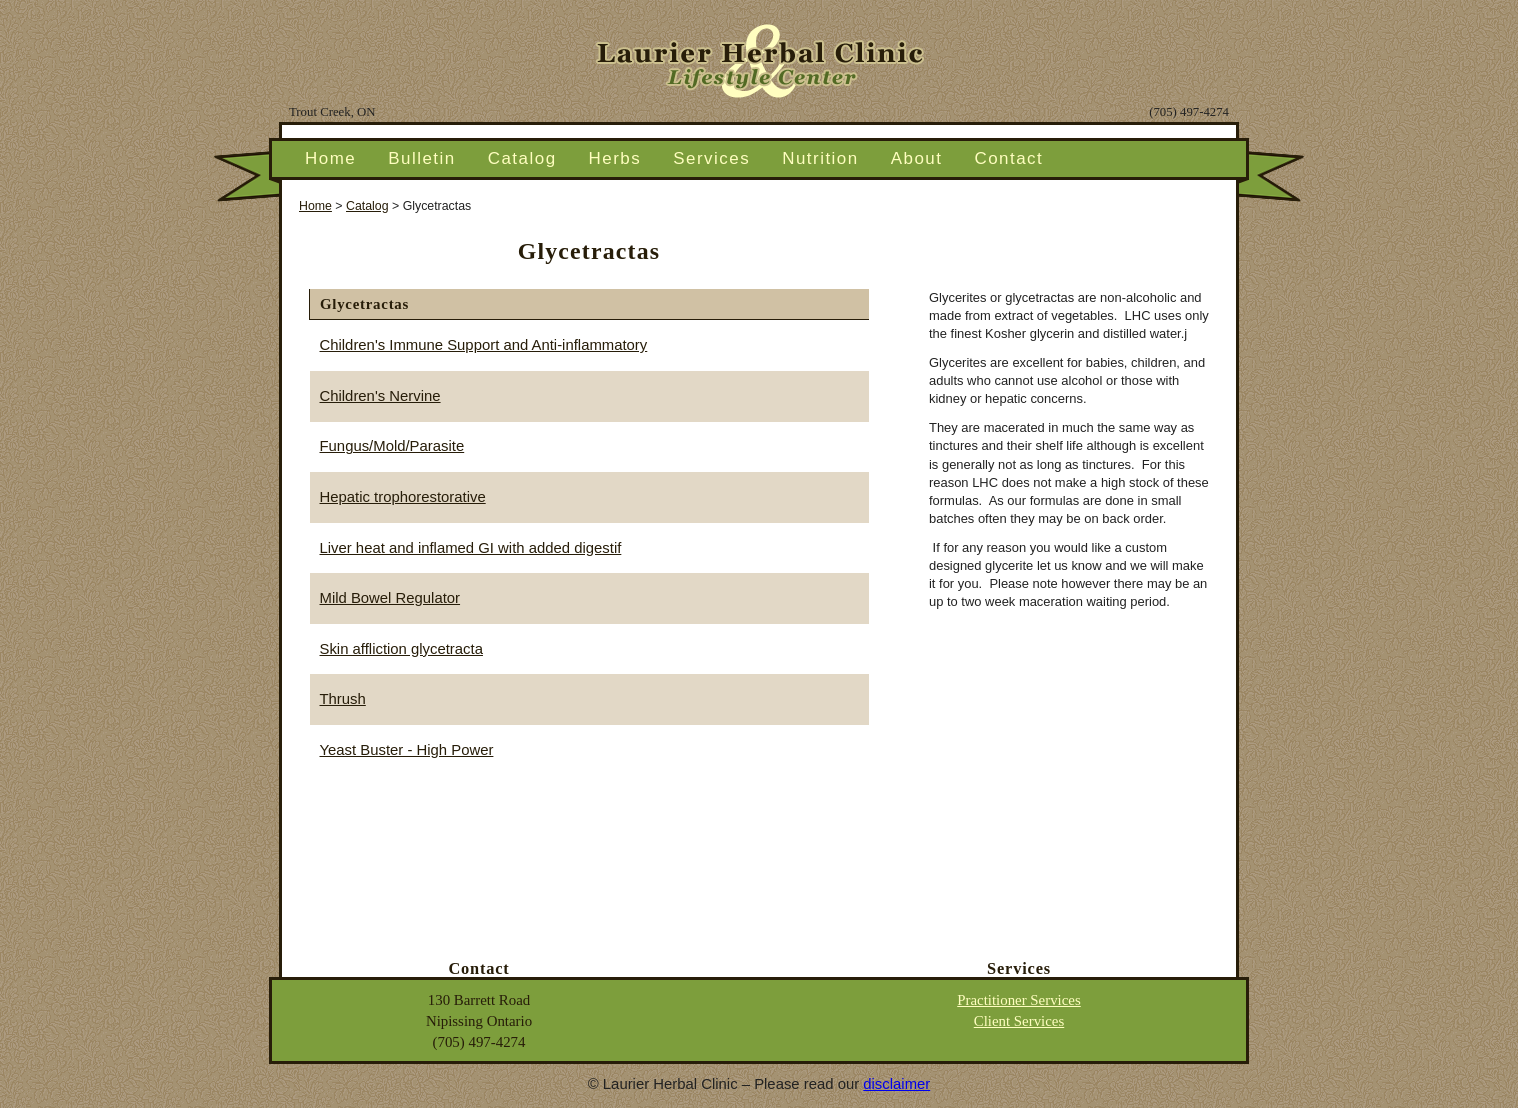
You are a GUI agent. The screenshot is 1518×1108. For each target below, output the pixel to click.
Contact (1008, 158)
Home (330, 158)
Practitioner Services (1019, 1000)
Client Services (1019, 1021)
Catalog (522, 158)
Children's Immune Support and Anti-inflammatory (484, 345)
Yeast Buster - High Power (407, 750)
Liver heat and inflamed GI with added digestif (471, 548)
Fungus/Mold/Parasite (392, 446)
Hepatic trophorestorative (403, 497)
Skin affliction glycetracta (401, 649)
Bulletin (422, 158)
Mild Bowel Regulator (390, 598)
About (917, 158)
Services (711, 158)
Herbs (615, 158)
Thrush (343, 699)
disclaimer (896, 1084)
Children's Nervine (380, 396)
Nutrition (820, 158)
